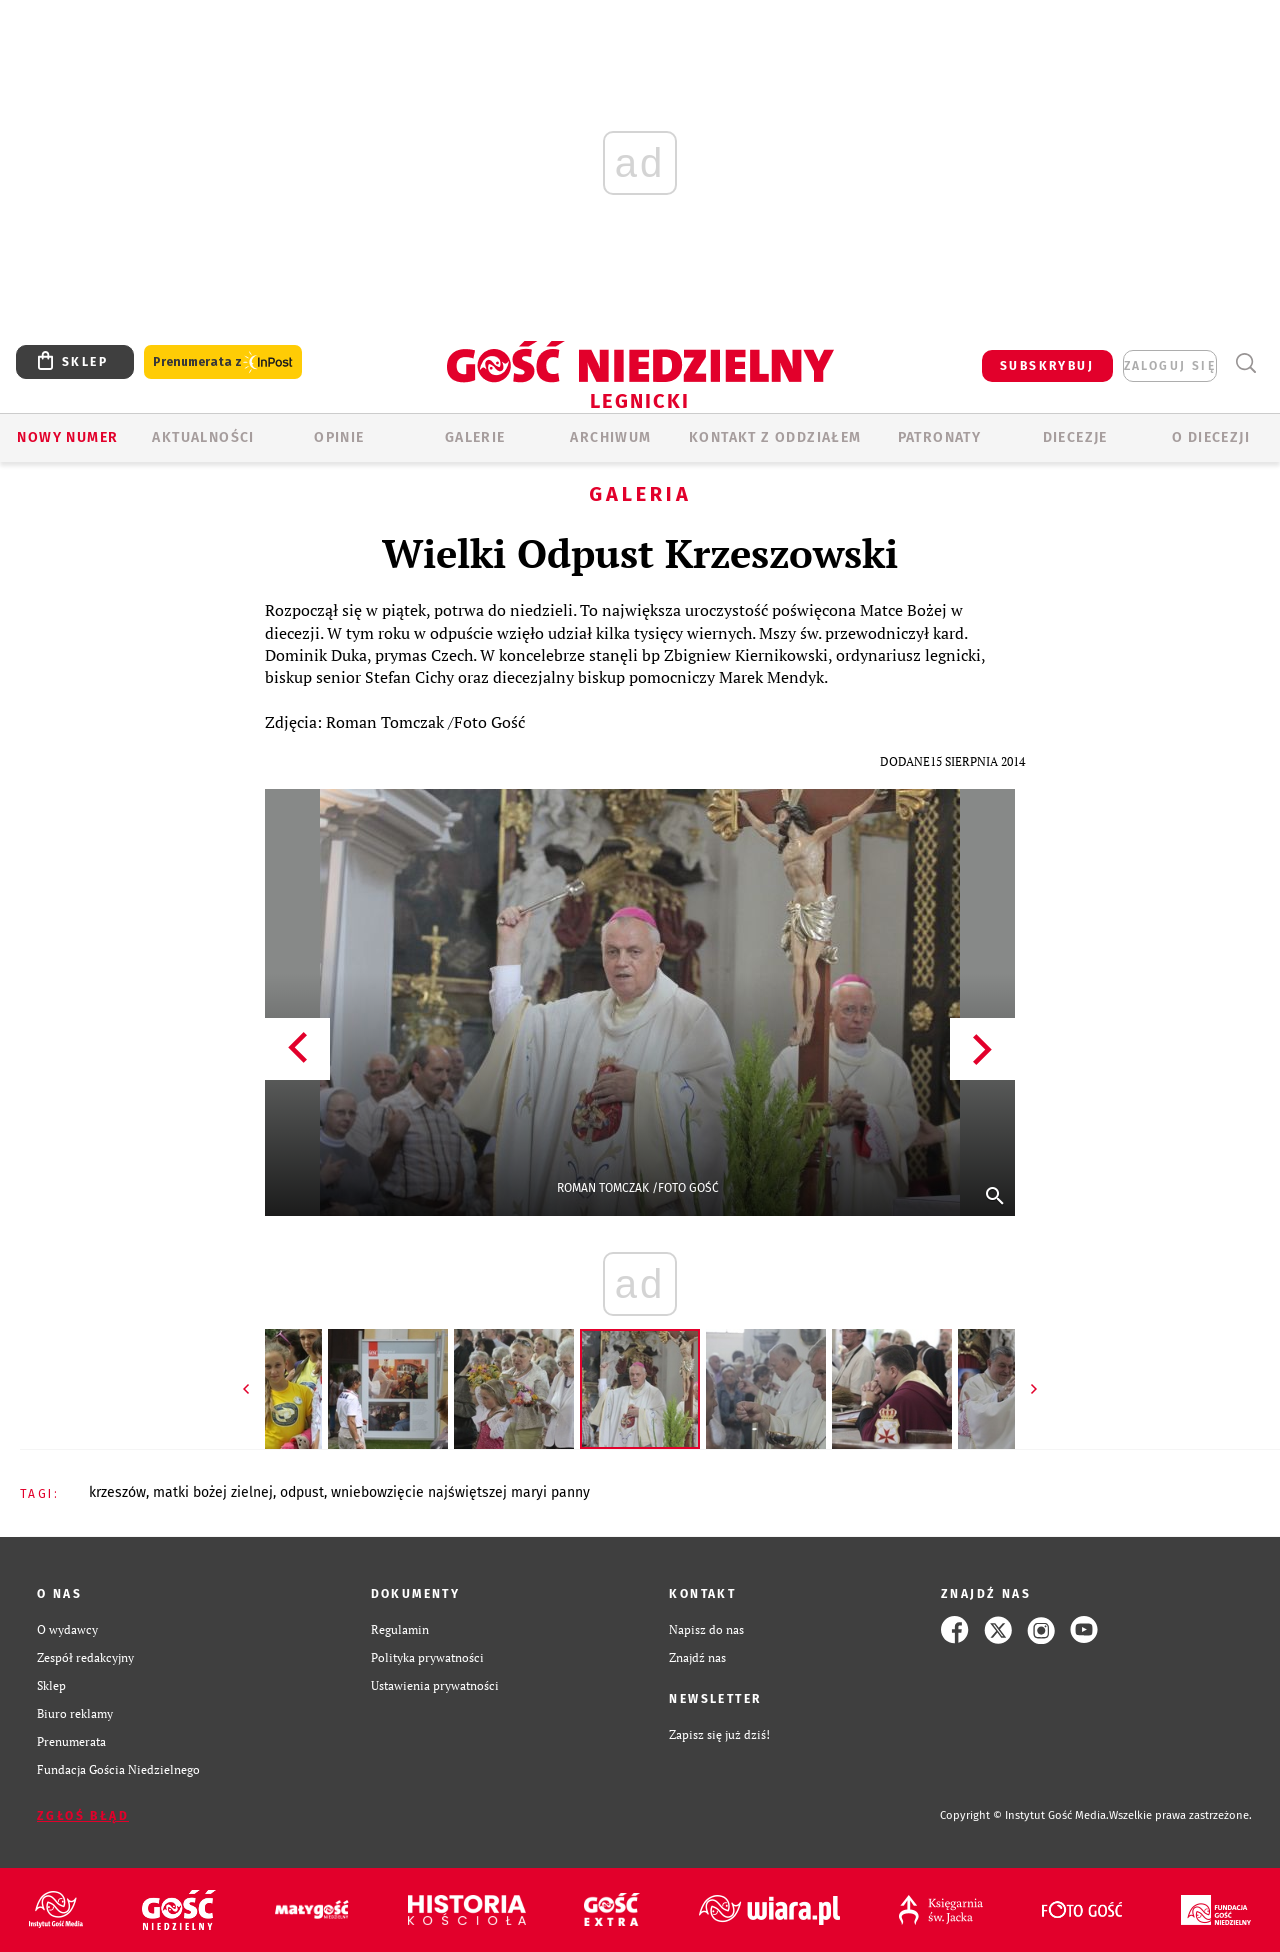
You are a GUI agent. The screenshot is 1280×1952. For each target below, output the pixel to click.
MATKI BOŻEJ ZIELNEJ (213, 1492)
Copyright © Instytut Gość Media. (1024, 1815)
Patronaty (940, 437)
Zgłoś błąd (83, 1816)
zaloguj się (1170, 366)
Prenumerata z (223, 362)
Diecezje (1075, 437)
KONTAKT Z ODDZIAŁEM (775, 437)
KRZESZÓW (117, 1492)
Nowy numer (67, 437)
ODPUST (302, 1492)
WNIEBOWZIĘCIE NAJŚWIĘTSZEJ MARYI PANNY (460, 1492)
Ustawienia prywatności (435, 1685)
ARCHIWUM (610, 437)
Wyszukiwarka (1245, 363)
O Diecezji (1211, 437)
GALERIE (475, 437)
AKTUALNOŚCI (203, 437)
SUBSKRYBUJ (1047, 366)
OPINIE (339, 437)
